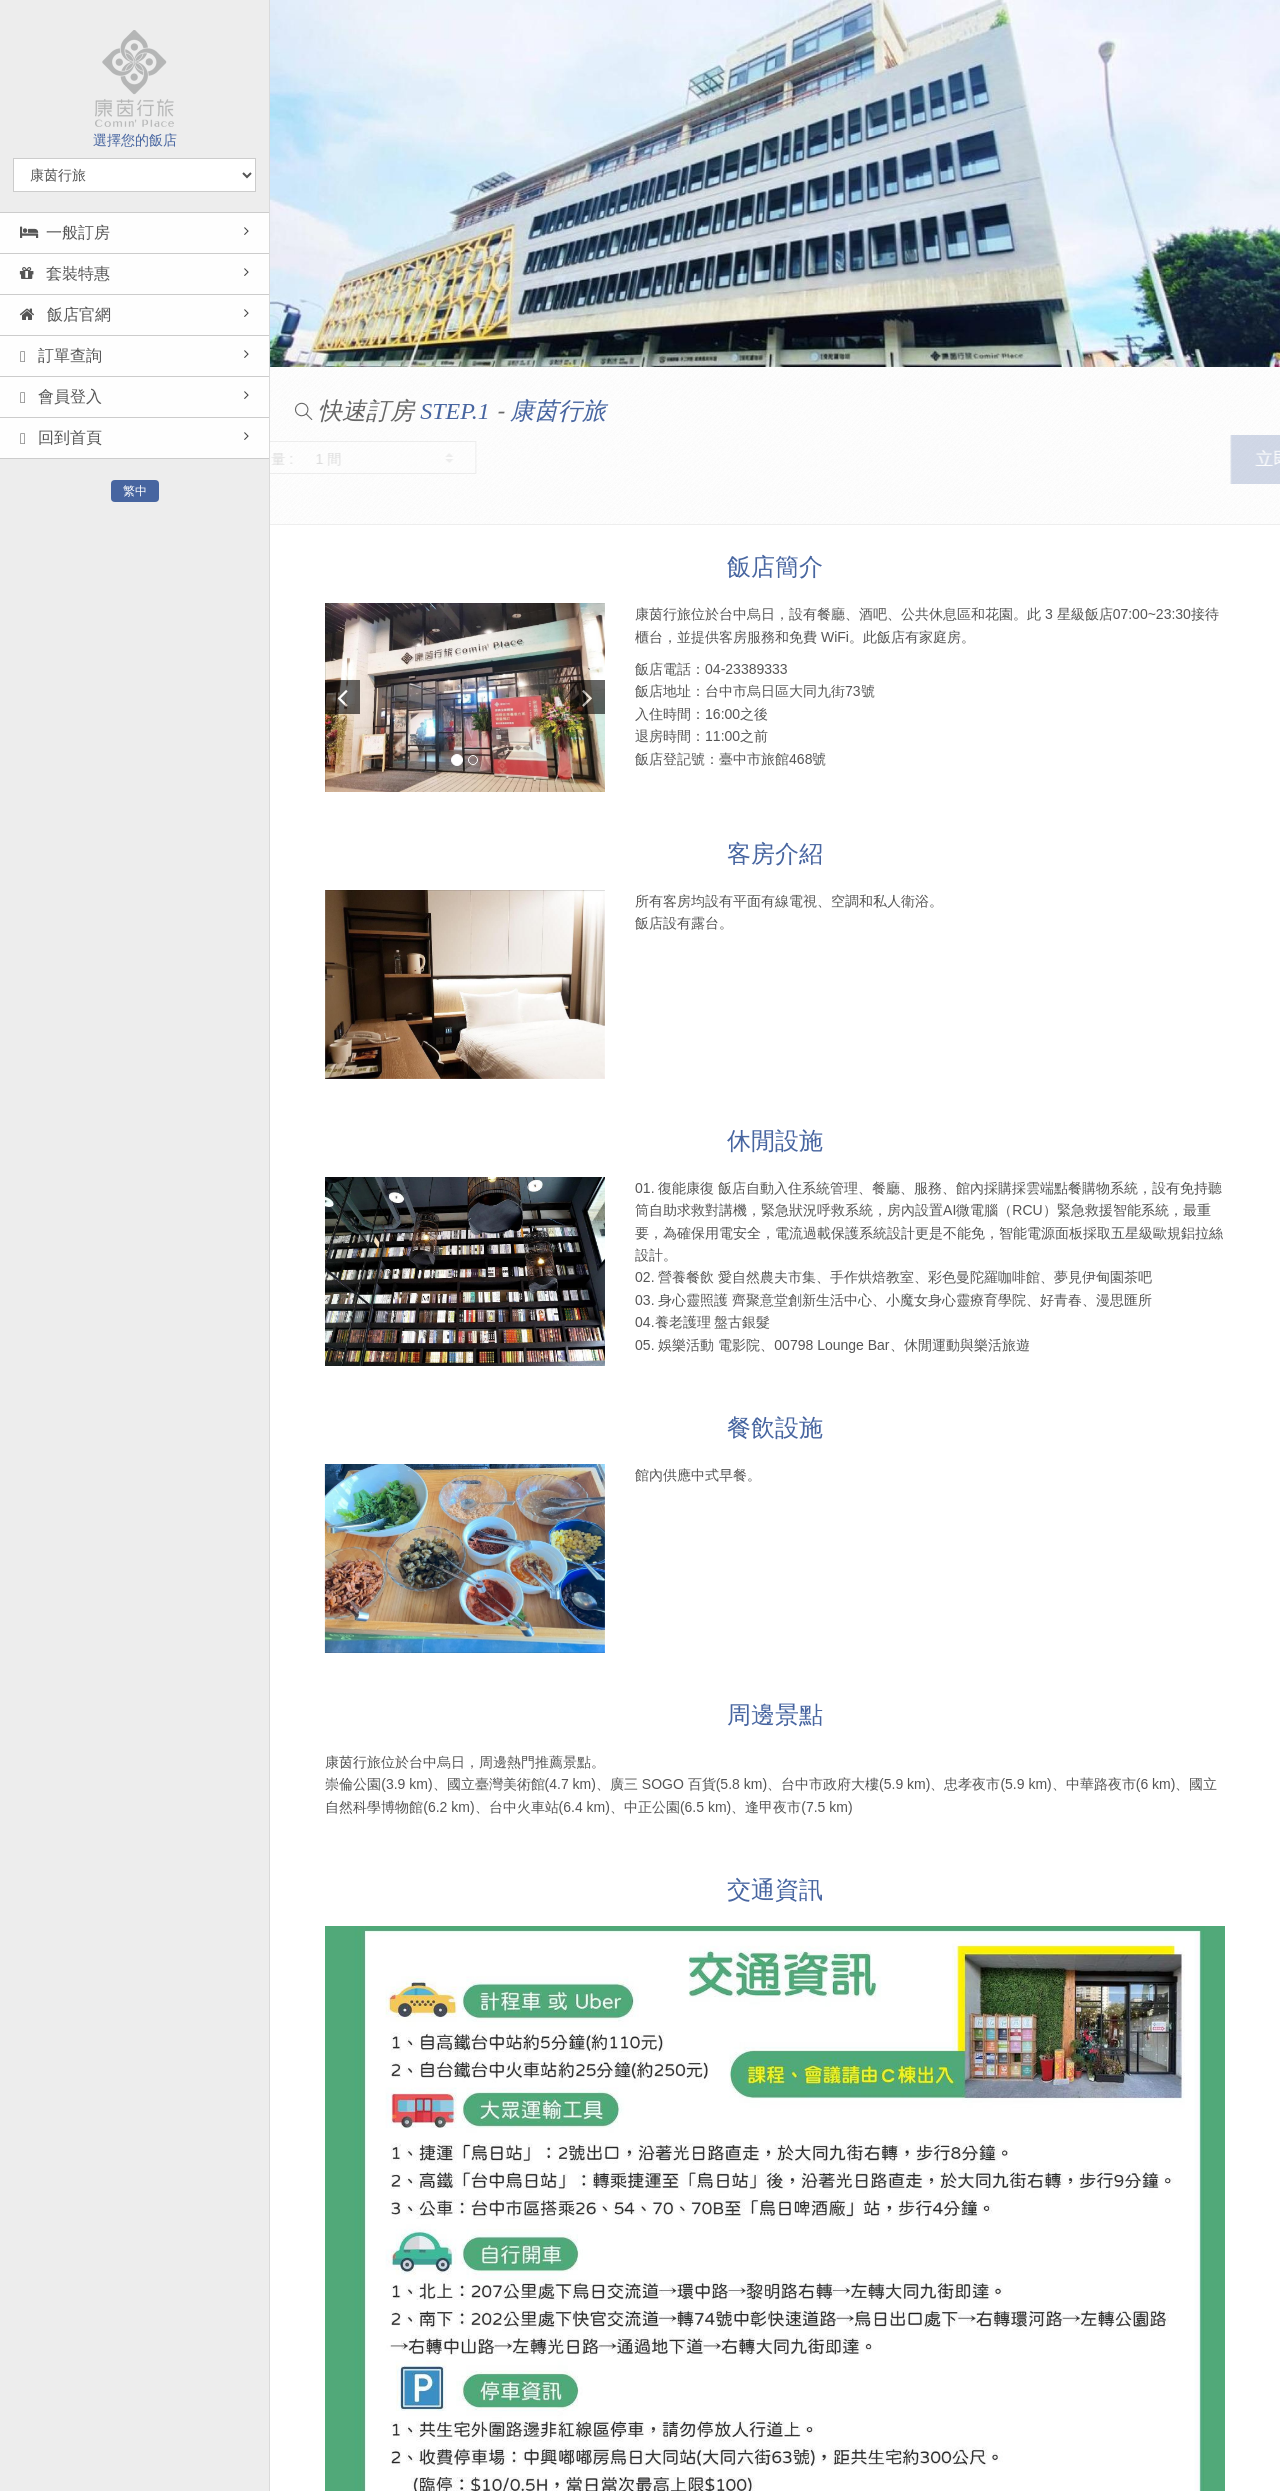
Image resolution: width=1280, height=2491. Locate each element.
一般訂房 (65, 232)
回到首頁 (61, 438)
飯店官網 (65, 314)
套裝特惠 (65, 273)
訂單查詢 (61, 356)
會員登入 (61, 397)
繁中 (135, 491)
